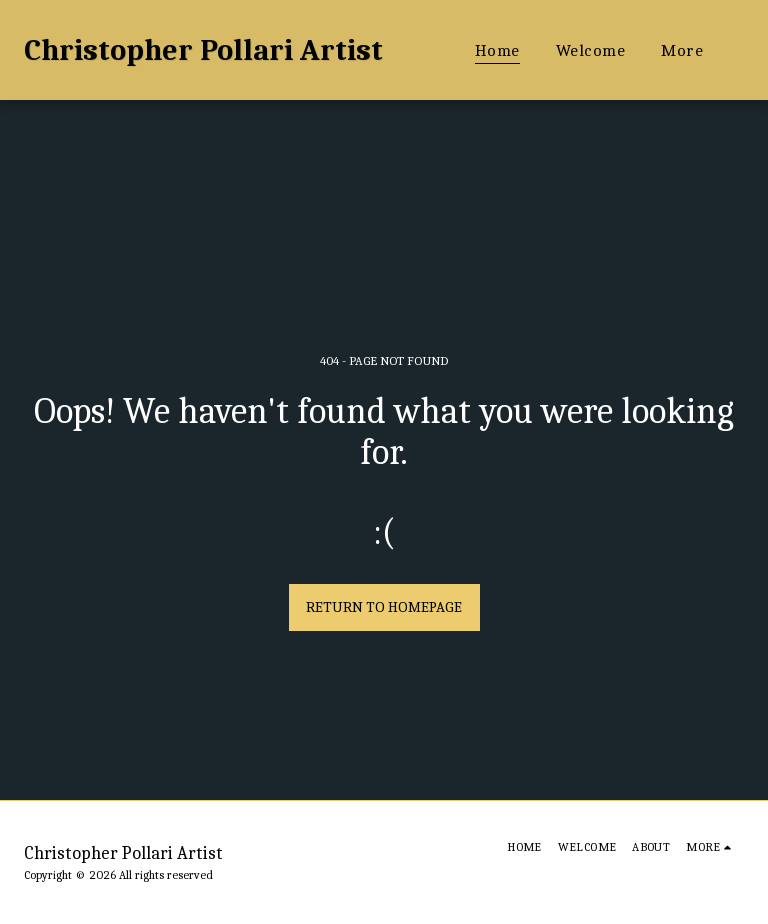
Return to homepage (384, 607)
